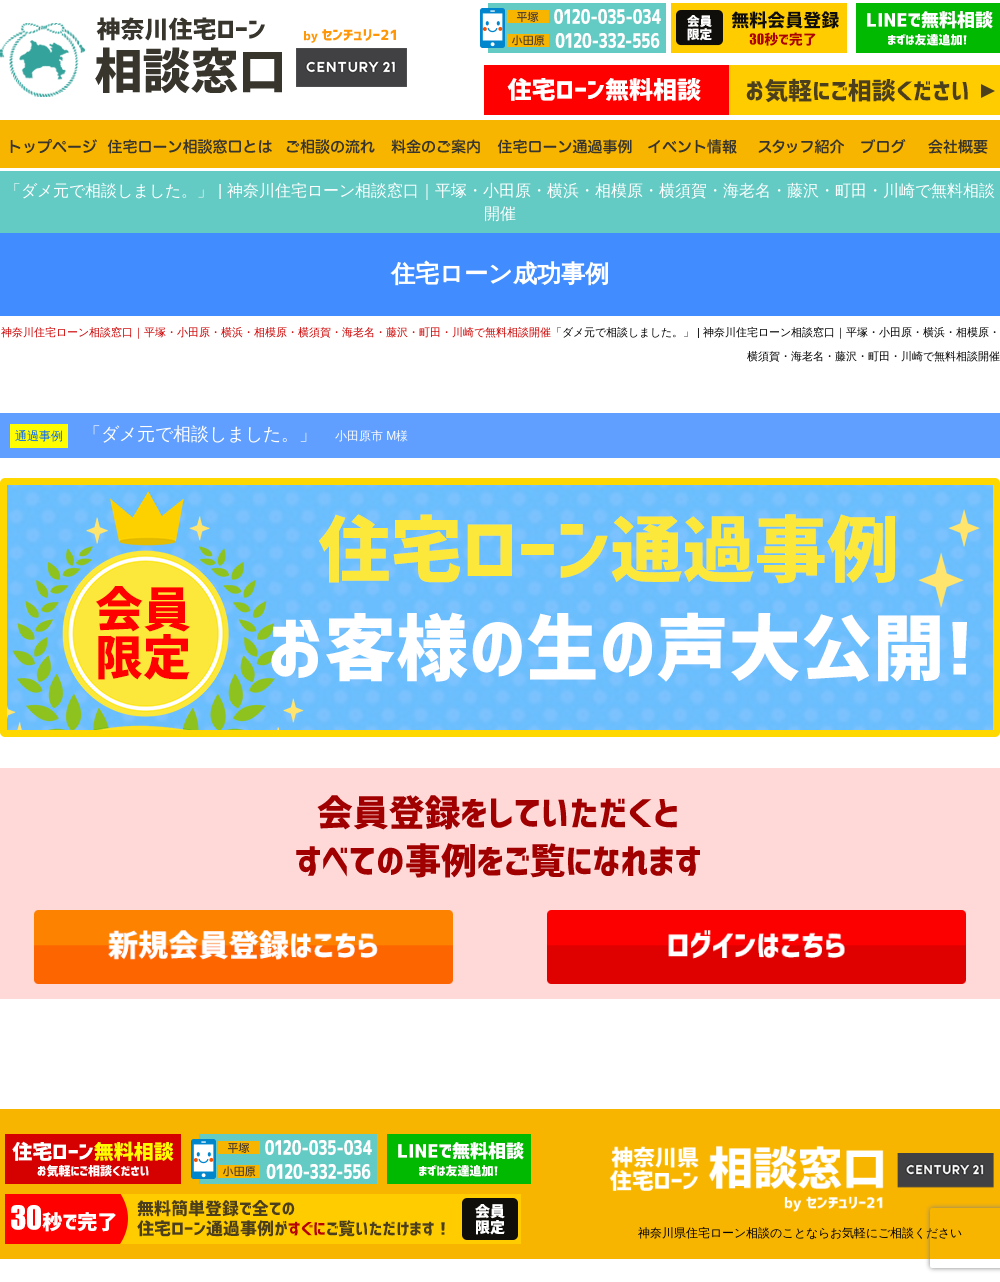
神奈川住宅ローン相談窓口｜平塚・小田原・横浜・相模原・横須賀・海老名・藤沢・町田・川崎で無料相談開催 (276, 332)
